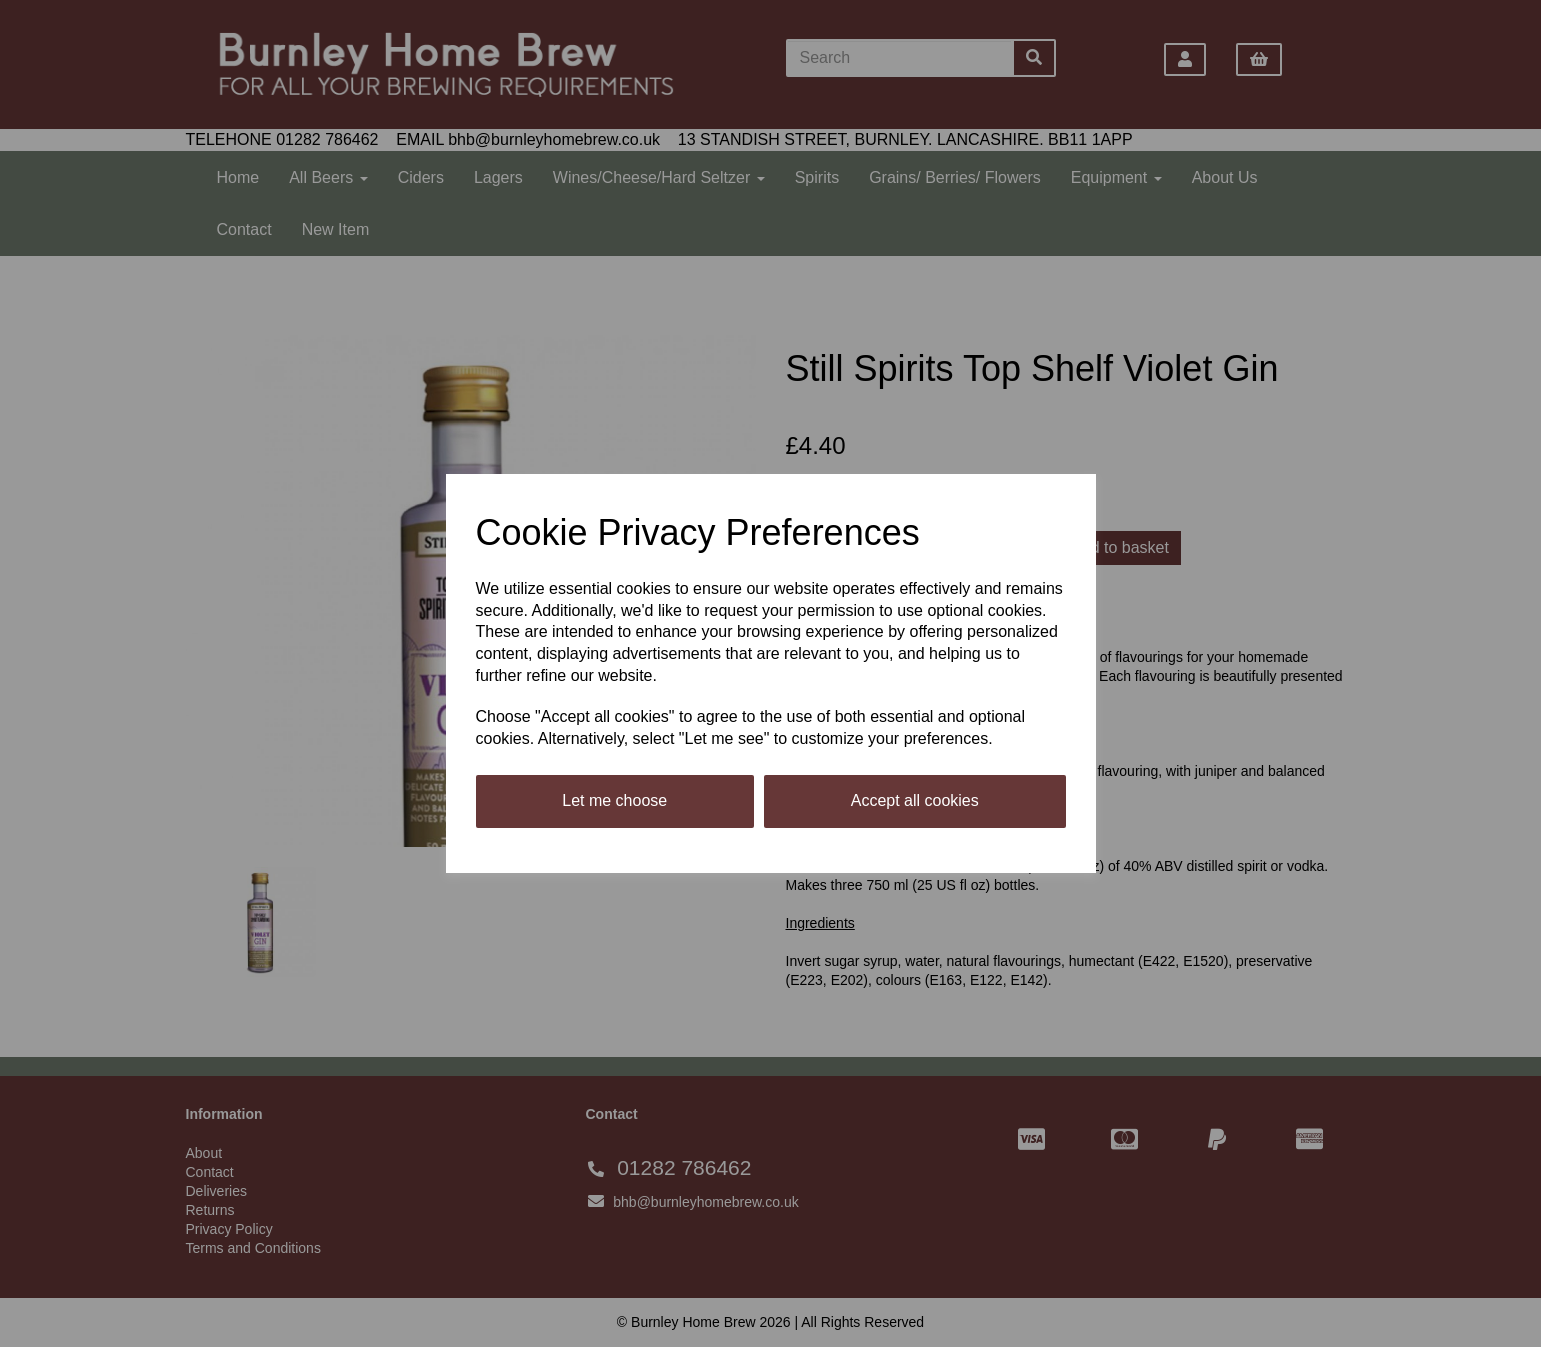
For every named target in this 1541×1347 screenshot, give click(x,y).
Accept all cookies (915, 800)
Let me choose (614, 800)
